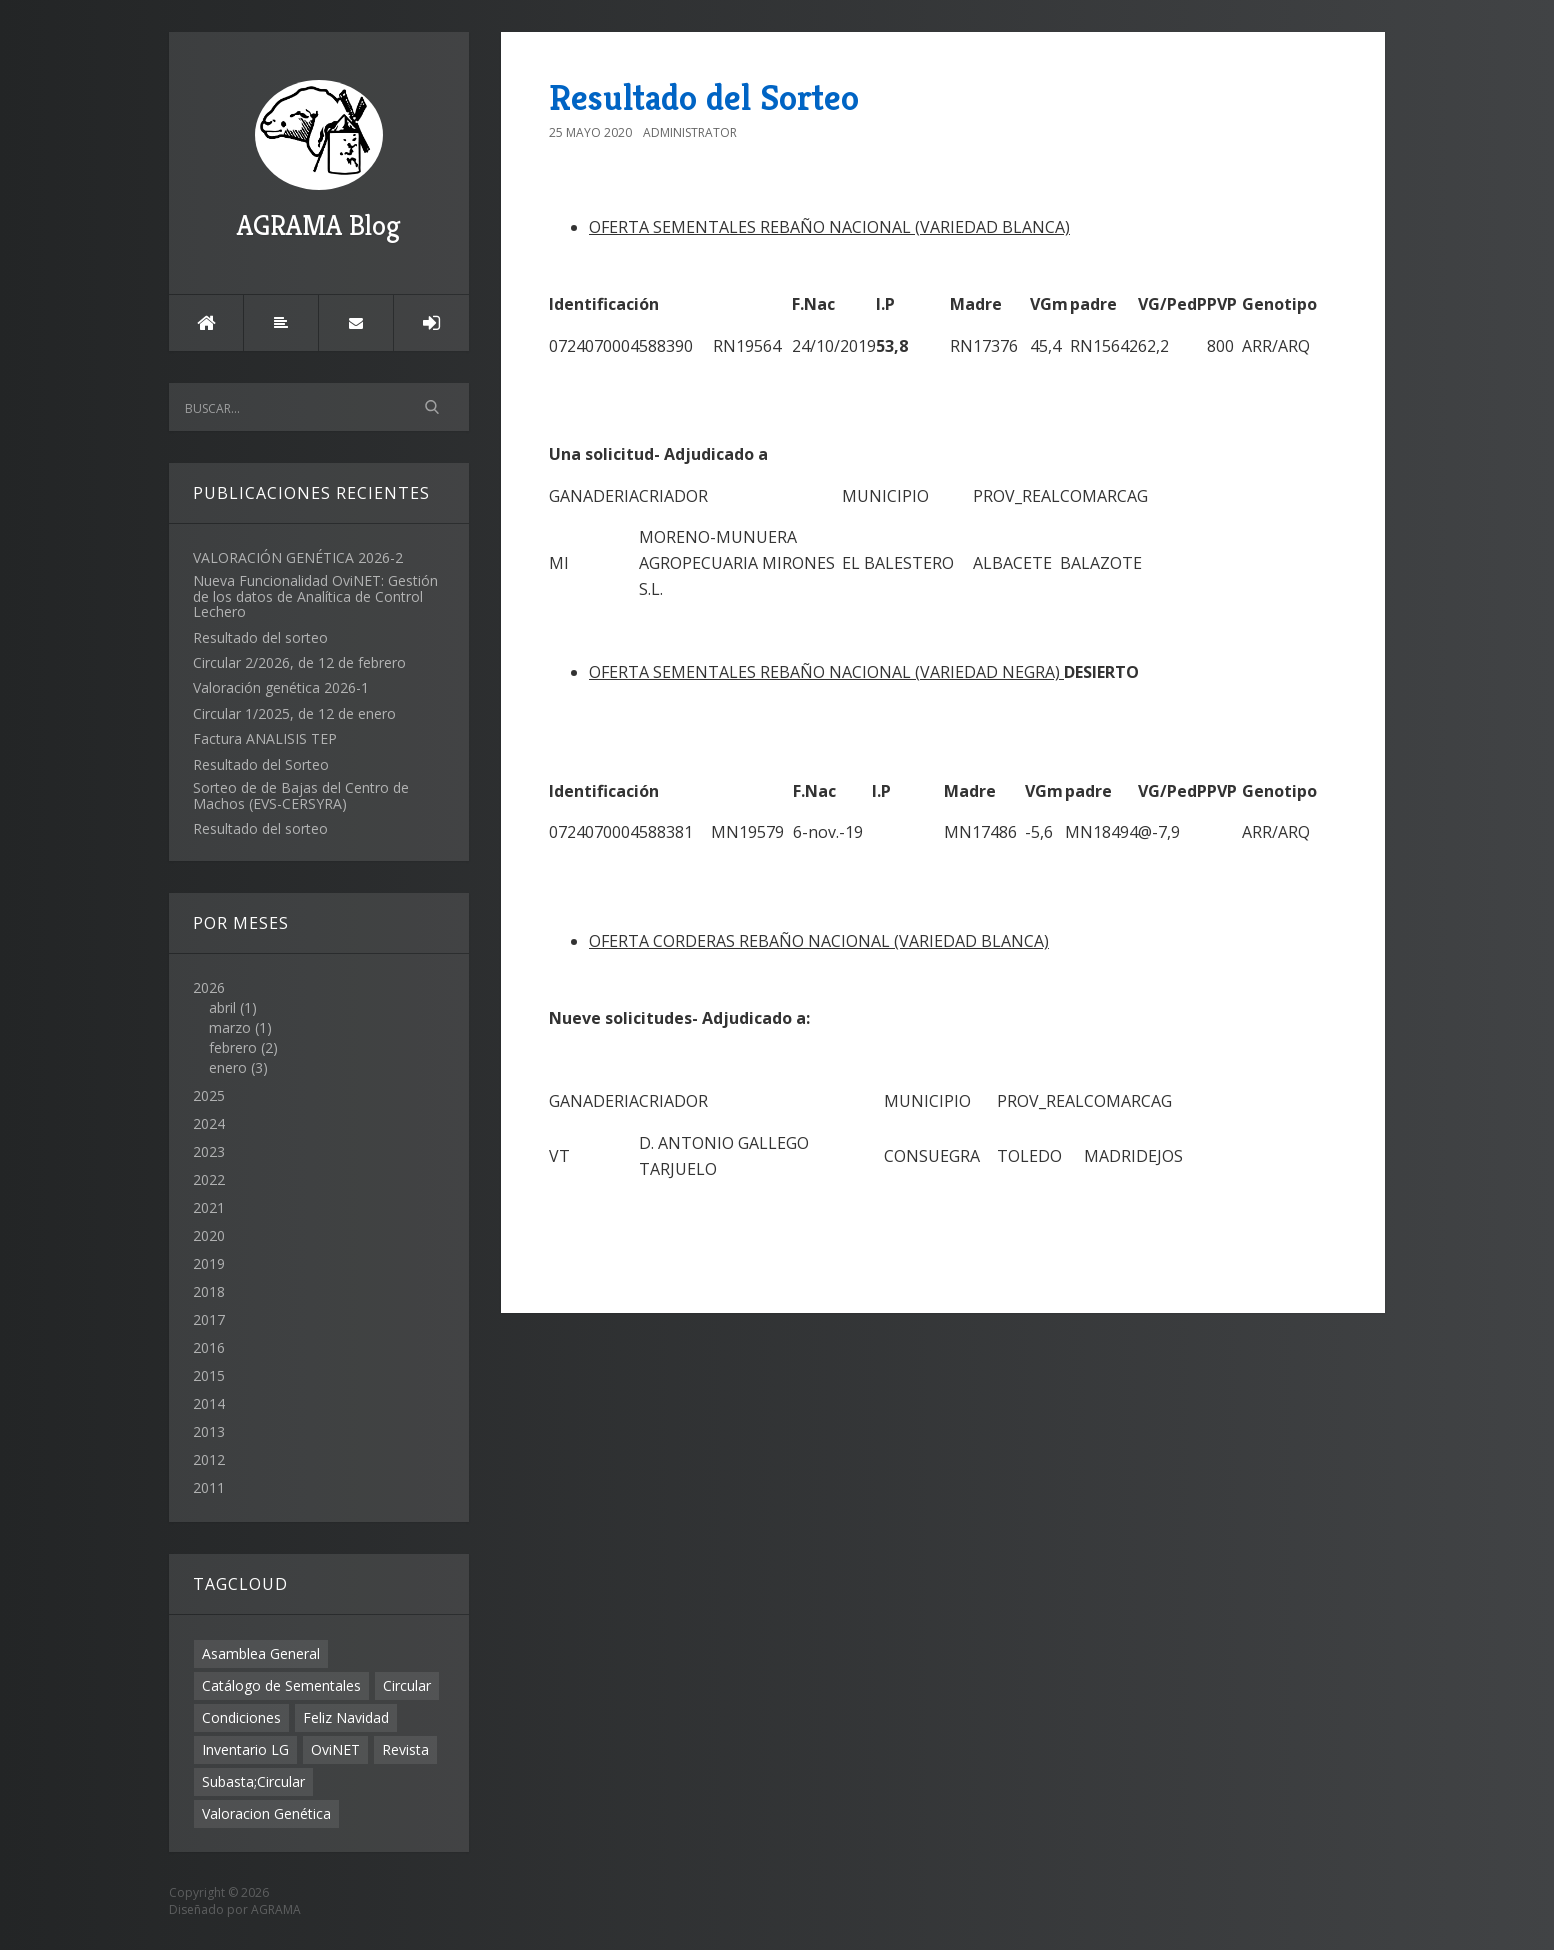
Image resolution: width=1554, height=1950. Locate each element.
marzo (230, 1027)
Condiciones (241, 1717)
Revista (405, 1749)
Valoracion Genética (266, 1813)
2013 (209, 1431)
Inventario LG (245, 1749)
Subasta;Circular (253, 1781)
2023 (209, 1151)
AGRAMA (276, 1909)
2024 (209, 1123)
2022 (209, 1179)
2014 (209, 1403)
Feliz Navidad (346, 1717)
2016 (209, 1347)
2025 (209, 1095)
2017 (209, 1319)
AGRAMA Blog (319, 161)
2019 (209, 1263)
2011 (209, 1487)
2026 (319, 1028)
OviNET (335, 1749)
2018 (209, 1291)
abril (222, 1007)
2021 (209, 1207)
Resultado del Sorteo (704, 97)
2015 (209, 1375)
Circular (407, 1685)
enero (228, 1067)
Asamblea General (261, 1653)
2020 (209, 1235)
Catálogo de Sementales (281, 1685)
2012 (209, 1459)
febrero (233, 1047)
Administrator (690, 132)
